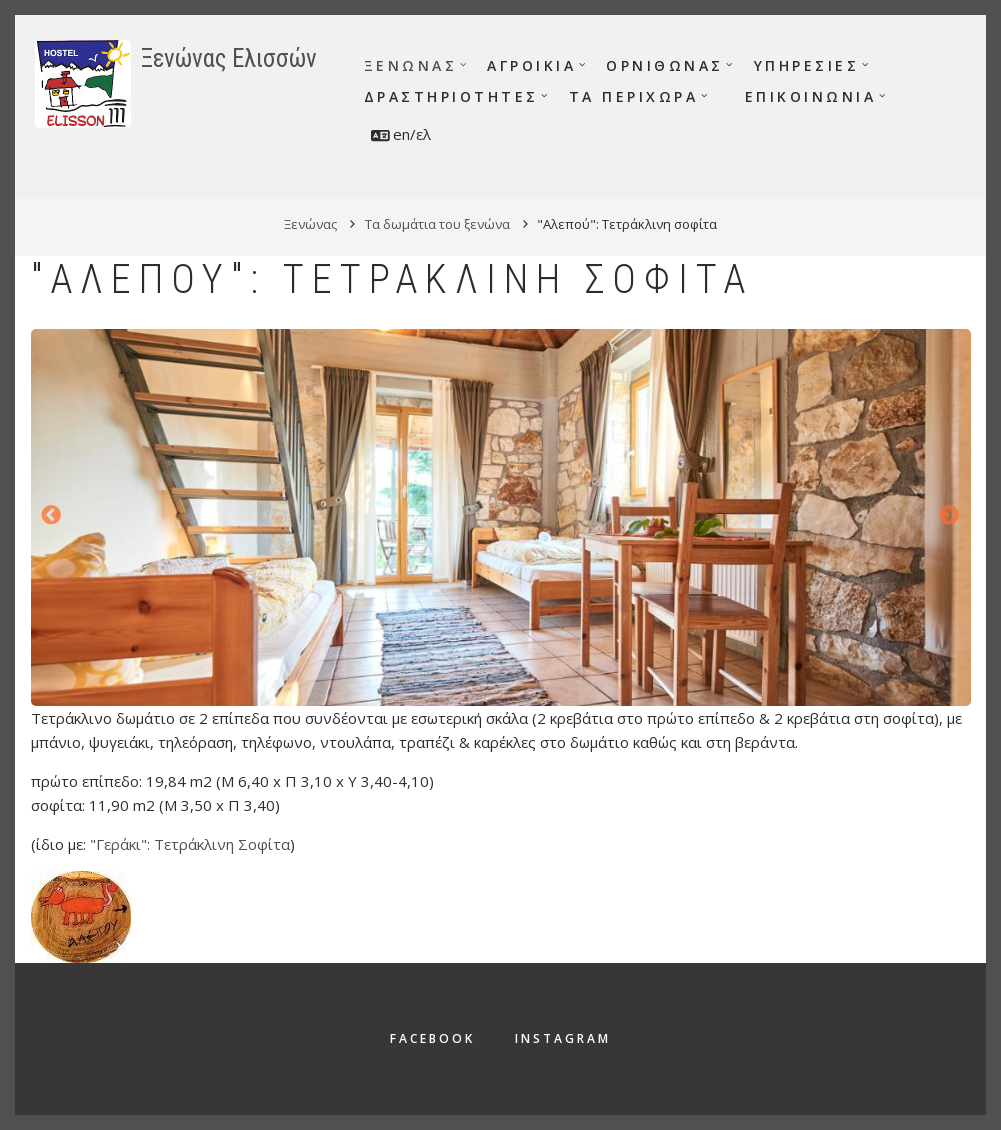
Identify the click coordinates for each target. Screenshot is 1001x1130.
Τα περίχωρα (634, 96)
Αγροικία (531, 65)
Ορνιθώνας (665, 65)
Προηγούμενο (52, 516)
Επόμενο (950, 516)
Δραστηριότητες (451, 96)
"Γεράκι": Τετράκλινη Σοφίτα (190, 844)
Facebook (432, 1038)
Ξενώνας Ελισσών (229, 58)
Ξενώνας (411, 65)
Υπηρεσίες (807, 65)
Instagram (563, 1038)
